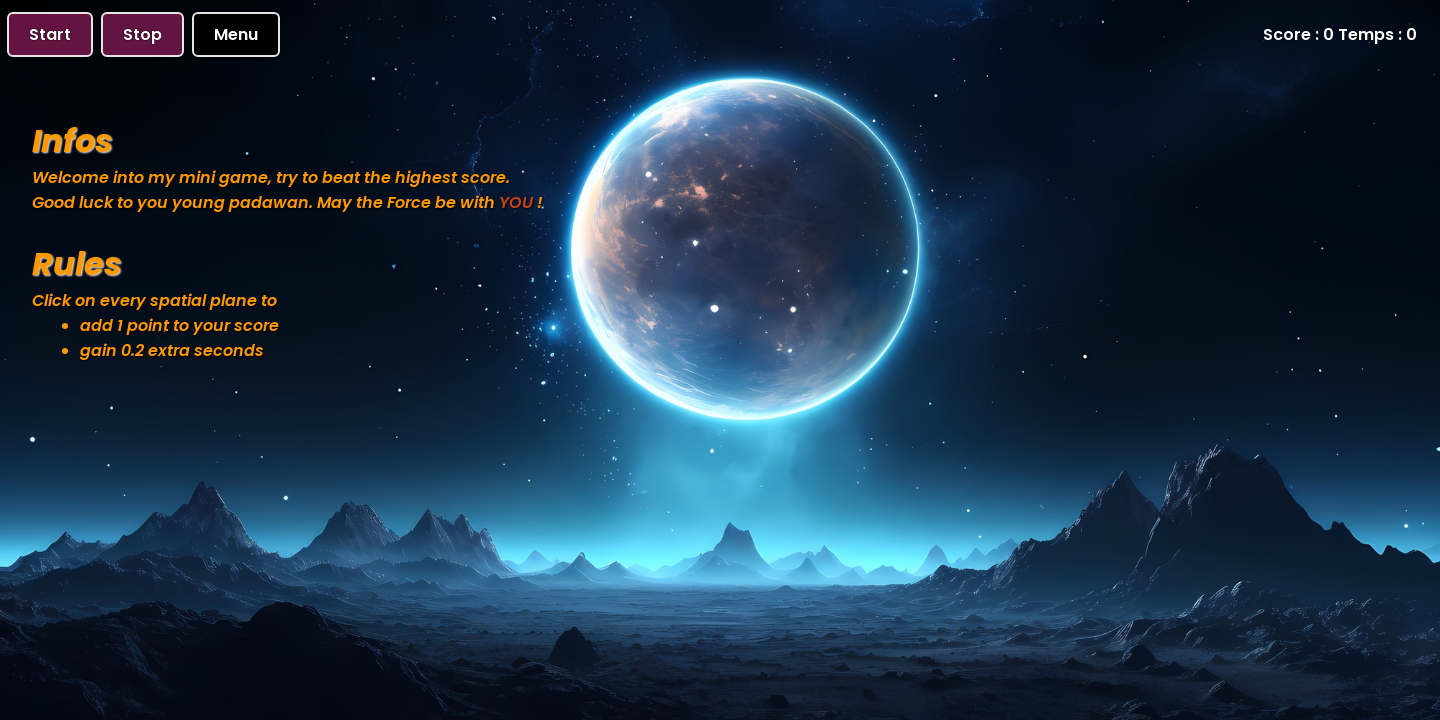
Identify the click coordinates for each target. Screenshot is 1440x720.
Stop (142, 34)
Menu (236, 34)
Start (50, 34)
